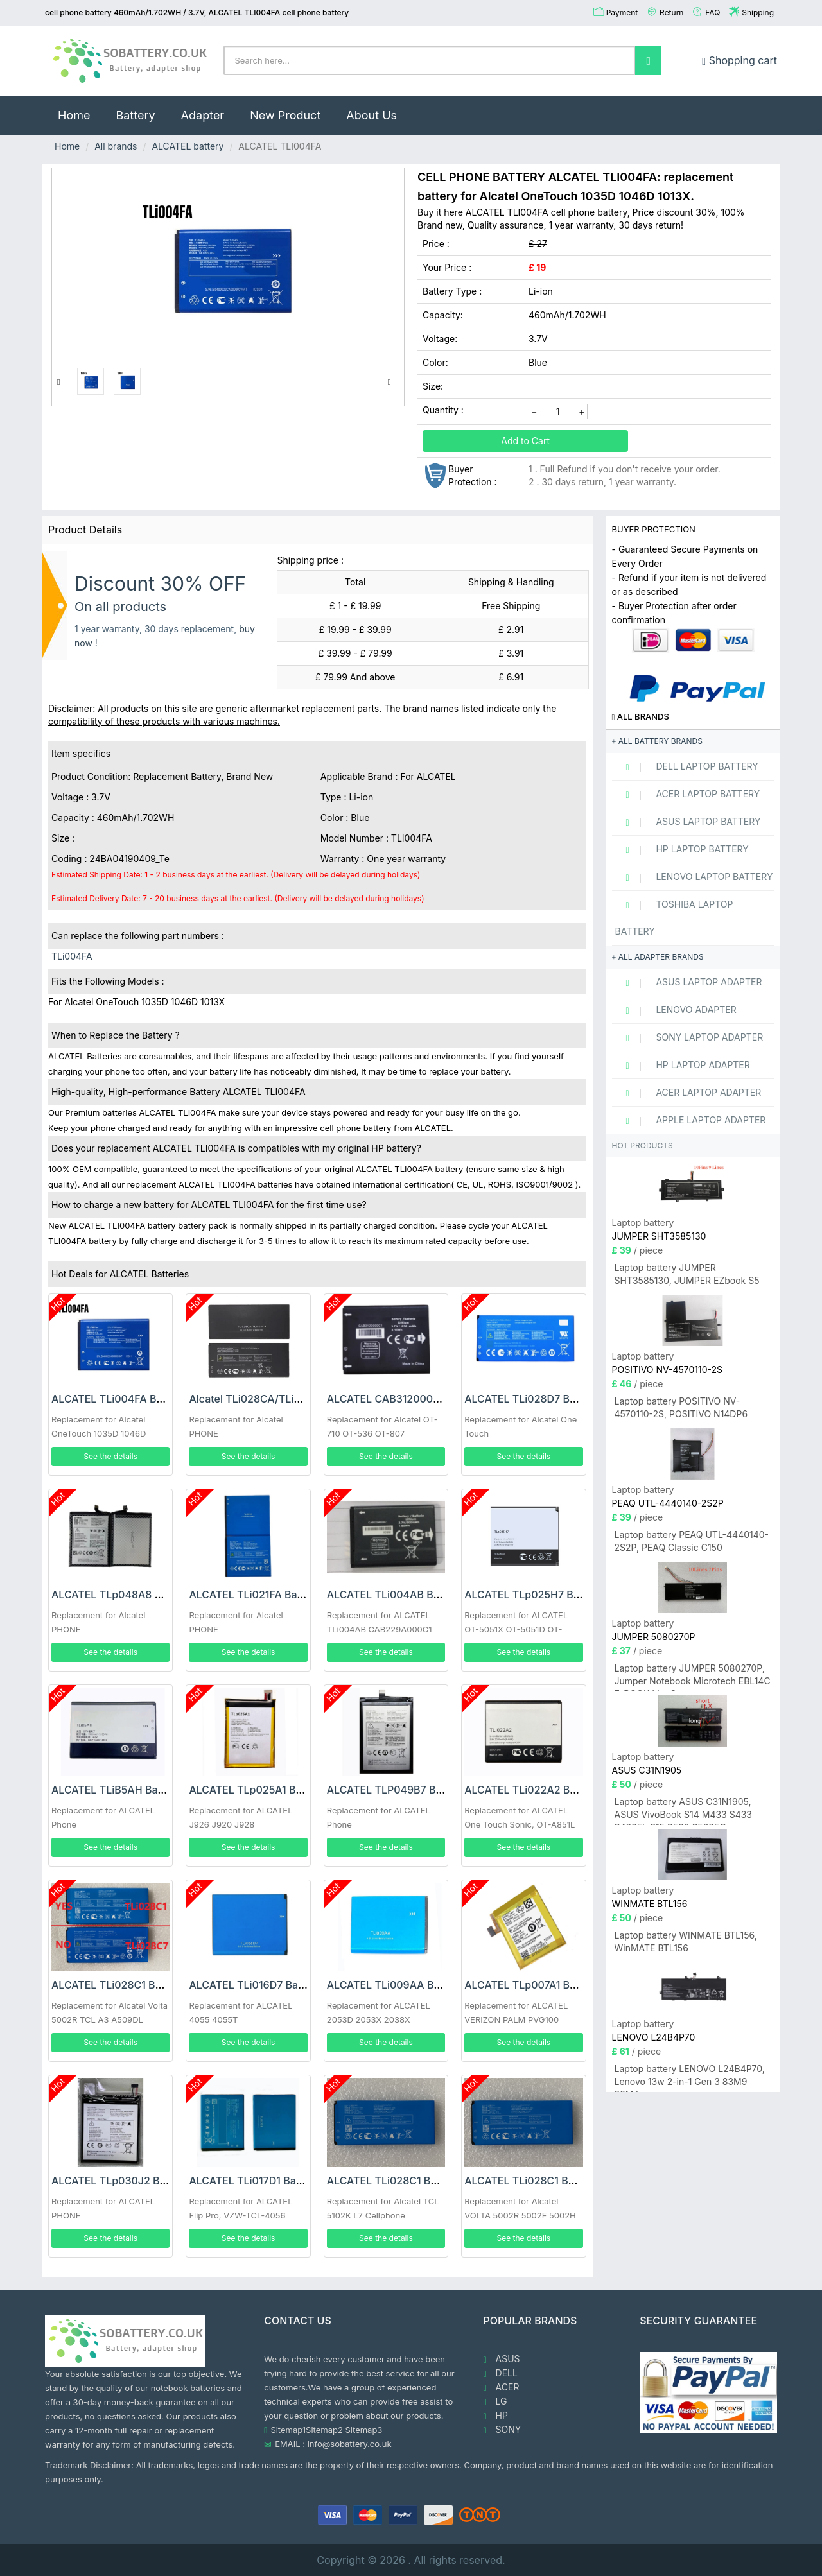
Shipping (758, 12)
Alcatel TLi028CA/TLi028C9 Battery (277, 1398)
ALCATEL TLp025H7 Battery (533, 1594)
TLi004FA (71, 956)
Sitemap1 (288, 2430)
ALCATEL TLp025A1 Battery (256, 1789)
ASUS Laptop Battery (688, 821)
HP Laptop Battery (682, 849)
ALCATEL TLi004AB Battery (394, 1594)
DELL (501, 2373)
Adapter (203, 115)
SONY (502, 2429)
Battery (135, 115)
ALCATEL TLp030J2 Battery (119, 2180)
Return (671, 12)
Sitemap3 (364, 2430)
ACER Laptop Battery (687, 794)
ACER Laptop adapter (688, 1092)
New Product (285, 115)
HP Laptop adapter (682, 1065)
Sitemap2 (324, 2430)
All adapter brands (658, 957)
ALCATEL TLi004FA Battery (118, 1398)
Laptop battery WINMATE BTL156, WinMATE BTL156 (686, 1941)
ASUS (502, 2359)
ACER (502, 2387)
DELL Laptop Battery (686, 766)
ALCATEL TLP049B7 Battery (396, 1789)
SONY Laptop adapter (689, 1037)
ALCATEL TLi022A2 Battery (531, 1789)
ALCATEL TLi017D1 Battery (254, 2180)
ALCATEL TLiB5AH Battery (115, 1789)
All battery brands (657, 741)
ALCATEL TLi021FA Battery (254, 1594)
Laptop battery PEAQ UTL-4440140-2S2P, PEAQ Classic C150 (692, 1541)
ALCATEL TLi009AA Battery (394, 1984)
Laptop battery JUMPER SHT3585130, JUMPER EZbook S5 (687, 1274)
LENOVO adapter (676, 1010)
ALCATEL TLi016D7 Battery (255, 1984)
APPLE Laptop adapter (690, 1120)
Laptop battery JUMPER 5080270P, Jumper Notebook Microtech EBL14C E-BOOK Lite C (693, 1677)
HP (496, 2415)
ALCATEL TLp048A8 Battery (120, 1594)
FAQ (712, 12)
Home (80, 109)
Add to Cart (525, 440)
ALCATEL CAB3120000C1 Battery (408, 1398)
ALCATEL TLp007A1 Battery (531, 1984)
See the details (110, 1456)
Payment (622, 12)
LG (495, 2401)
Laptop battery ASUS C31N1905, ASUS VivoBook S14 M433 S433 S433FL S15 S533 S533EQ (684, 1810)
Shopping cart (739, 60)
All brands (115, 146)
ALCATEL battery (187, 146)
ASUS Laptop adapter (688, 982)
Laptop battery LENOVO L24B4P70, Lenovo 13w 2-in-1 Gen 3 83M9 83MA (690, 2077)
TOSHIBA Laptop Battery (674, 918)
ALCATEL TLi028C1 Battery (117, 1984)
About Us (371, 115)
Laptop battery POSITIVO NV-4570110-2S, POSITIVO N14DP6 (681, 1407)
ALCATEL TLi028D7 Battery (531, 1398)
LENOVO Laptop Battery (694, 877)
